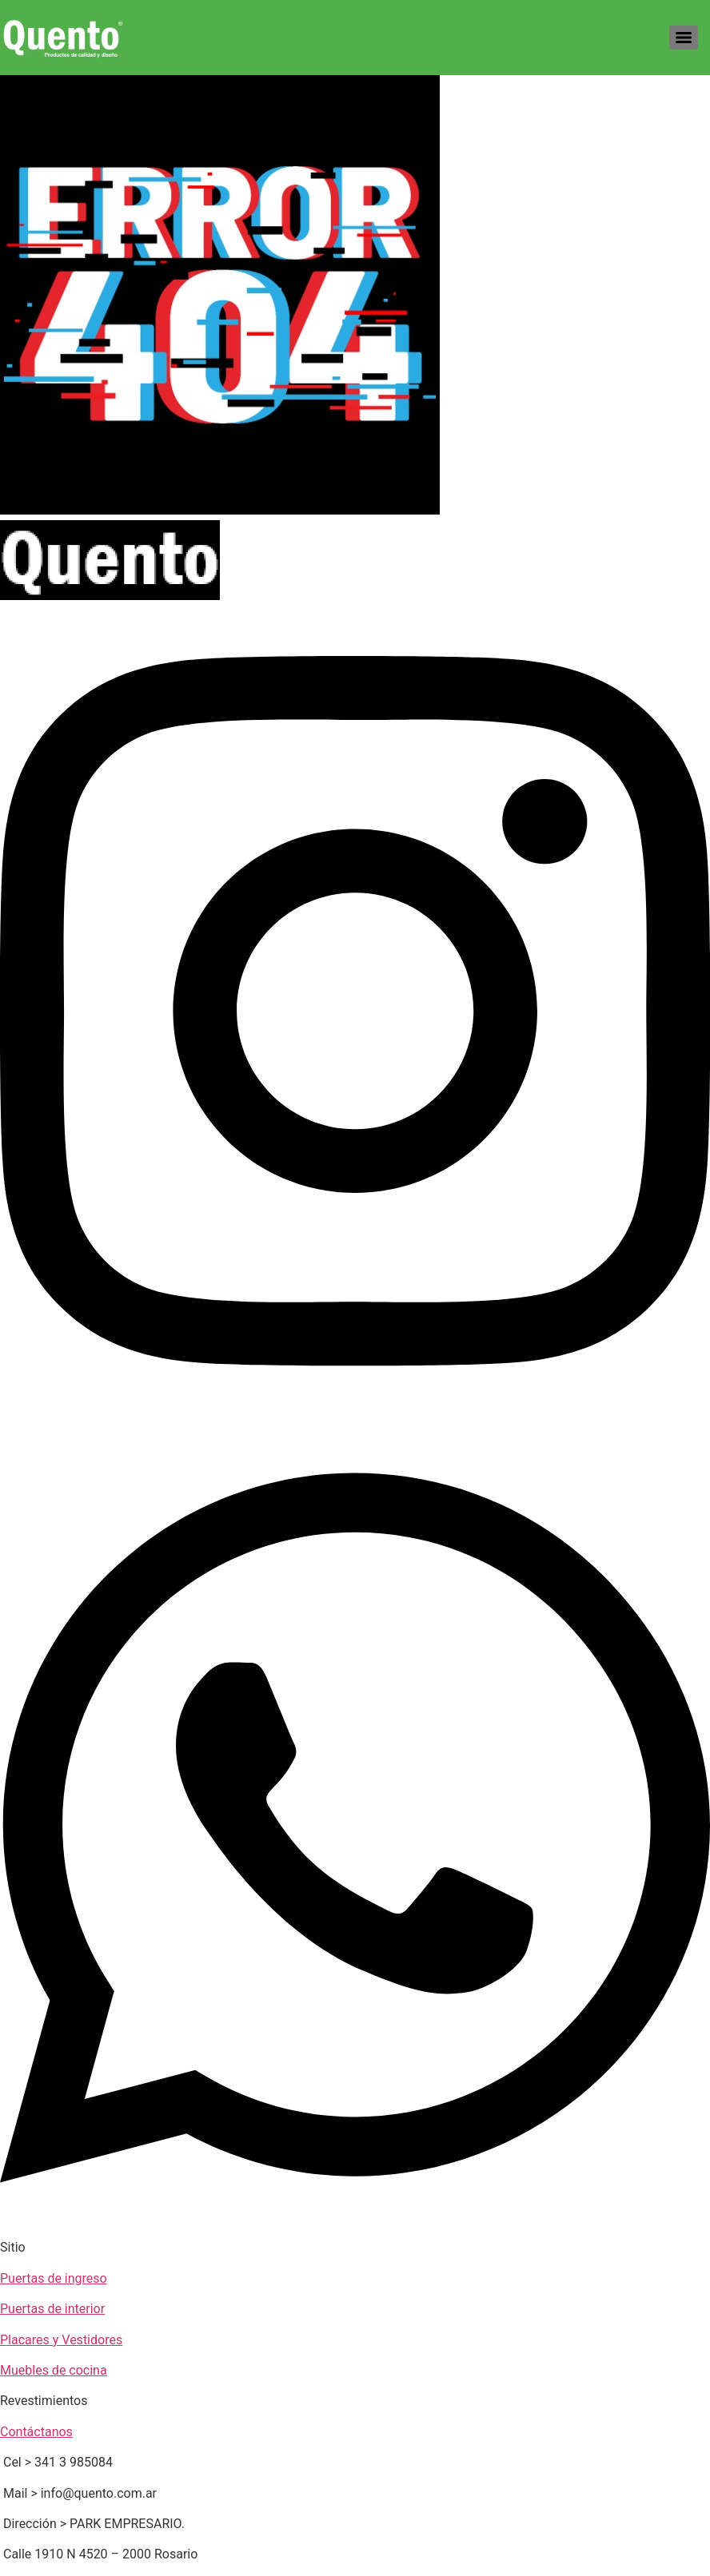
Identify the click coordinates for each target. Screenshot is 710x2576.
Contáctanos (36, 2431)
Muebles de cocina (53, 2370)
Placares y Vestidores (61, 2339)
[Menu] (683, 38)
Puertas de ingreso (53, 2278)
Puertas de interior (52, 2308)
